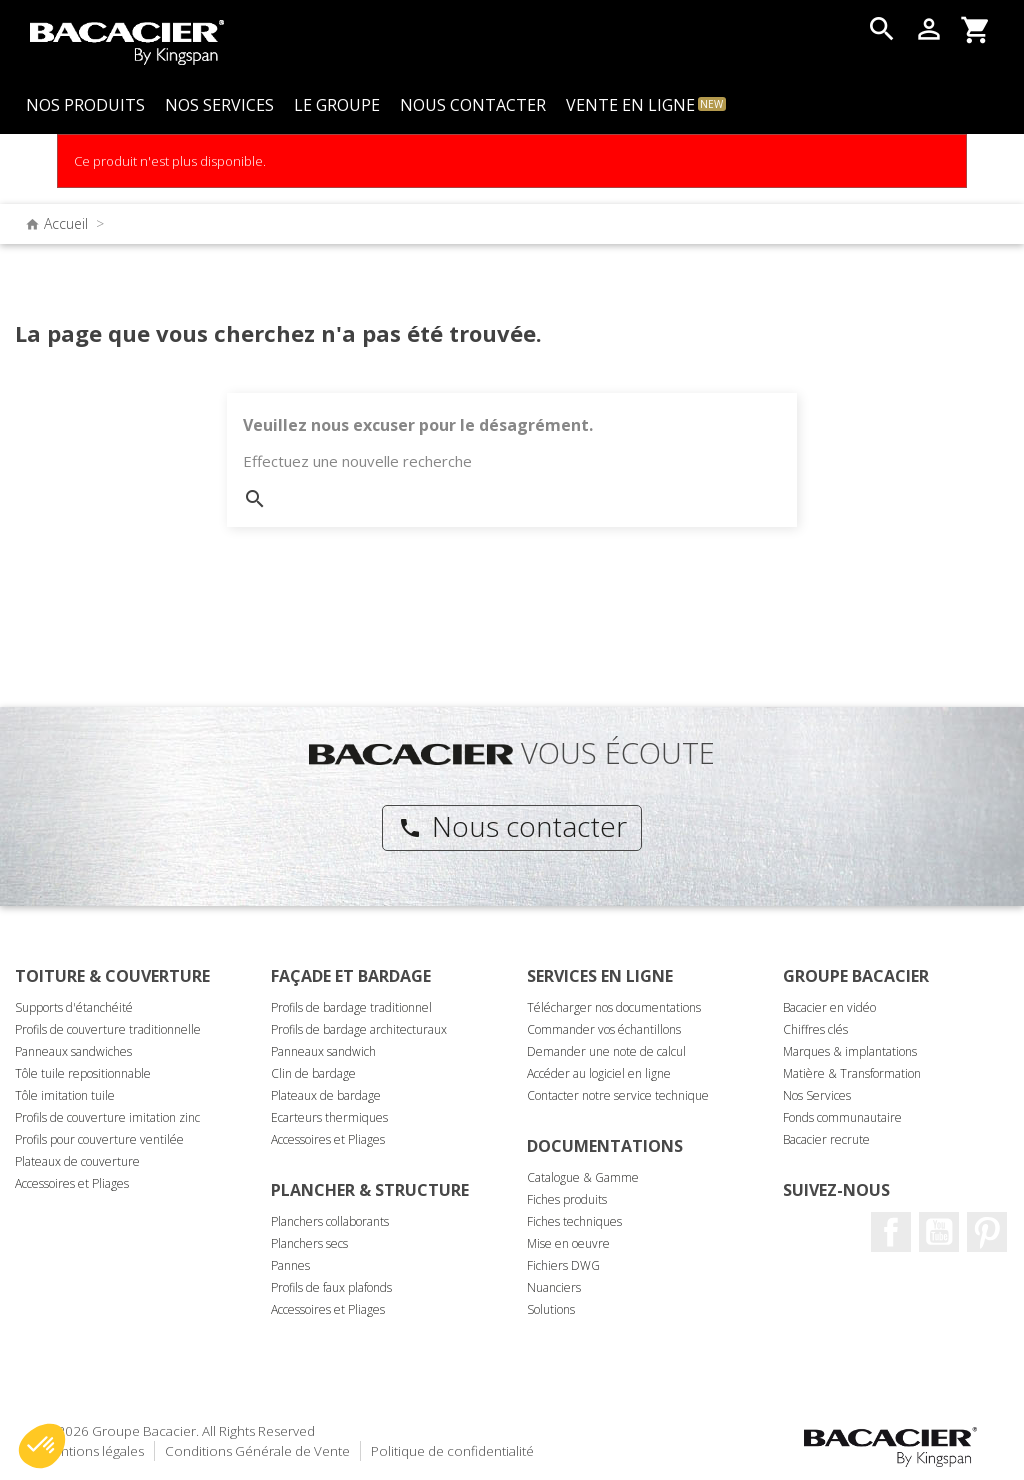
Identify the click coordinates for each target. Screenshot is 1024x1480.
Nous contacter (512, 826)
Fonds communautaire (842, 1117)
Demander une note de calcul (606, 1051)
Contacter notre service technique (618, 1095)
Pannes (290, 1265)
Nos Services (817, 1095)
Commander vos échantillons (604, 1029)
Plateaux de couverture (77, 1161)
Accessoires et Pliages (72, 1183)
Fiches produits (567, 1199)
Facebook (891, 1232)
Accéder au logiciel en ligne (599, 1073)
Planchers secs (309, 1243)
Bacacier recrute (826, 1139)
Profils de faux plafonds (331, 1287)
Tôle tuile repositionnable (83, 1073)
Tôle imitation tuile (65, 1095)
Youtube (939, 1232)
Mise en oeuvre (568, 1243)
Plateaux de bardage (326, 1095)
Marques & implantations (850, 1051)
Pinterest (987, 1232)
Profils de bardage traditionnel (351, 1007)
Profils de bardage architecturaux (359, 1029)
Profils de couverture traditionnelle (108, 1029)
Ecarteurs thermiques (329, 1117)
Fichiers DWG (563, 1265)
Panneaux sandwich (323, 1051)
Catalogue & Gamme (583, 1177)
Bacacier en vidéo (829, 1007)
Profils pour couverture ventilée (99, 1139)
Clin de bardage (313, 1073)
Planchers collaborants (330, 1221)
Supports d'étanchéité (74, 1007)
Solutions (551, 1309)
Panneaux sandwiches (73, 1051)
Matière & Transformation (852, 1073)
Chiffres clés (815, 1029)
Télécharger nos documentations (614, 1007)
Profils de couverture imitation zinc (107, 1117)
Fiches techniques (574, 1221)
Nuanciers (554, 1287)
